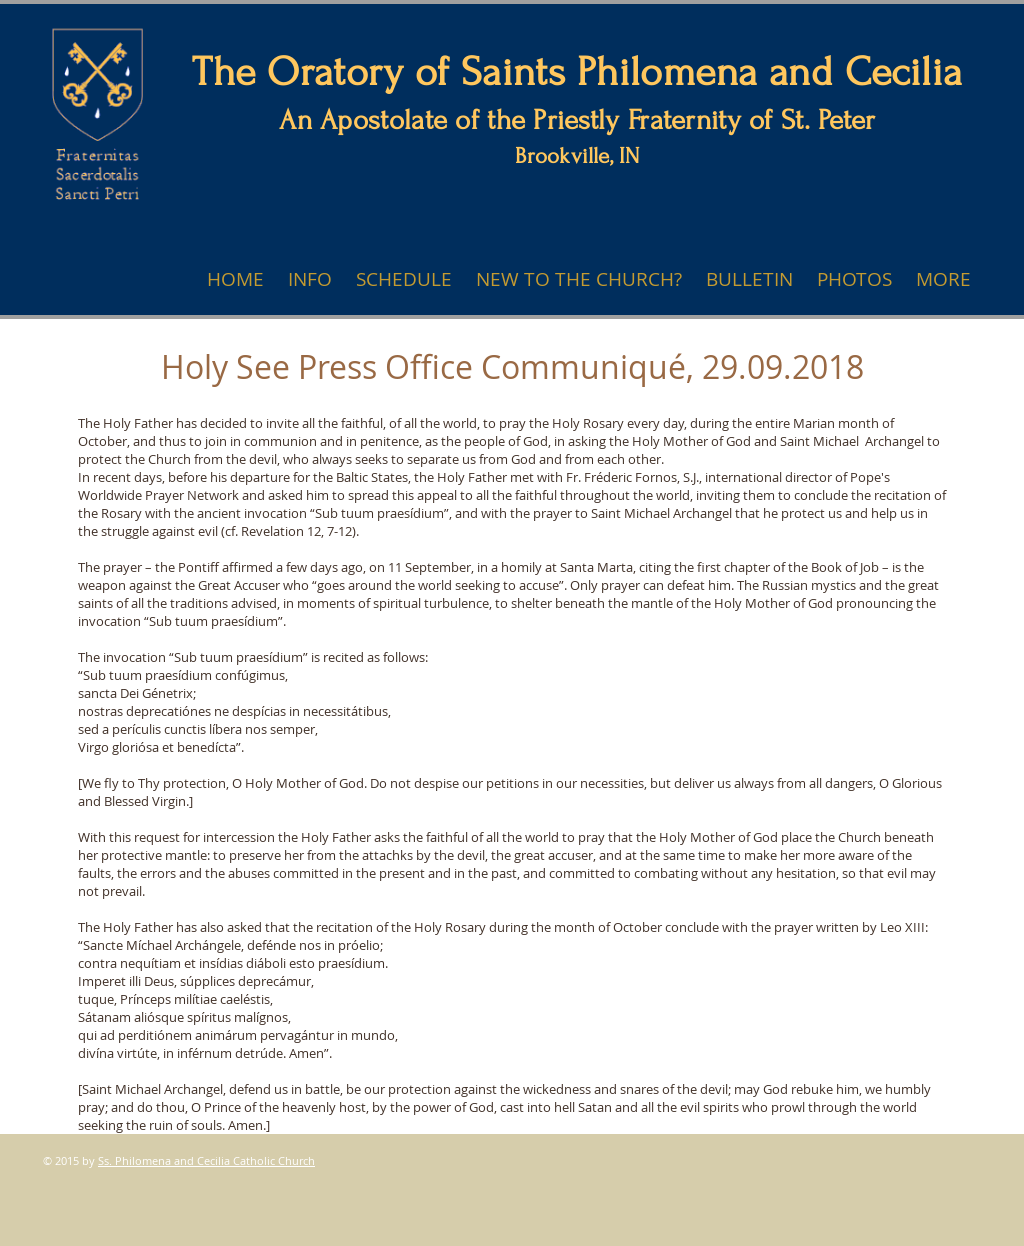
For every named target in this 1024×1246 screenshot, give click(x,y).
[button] (943, 279)
